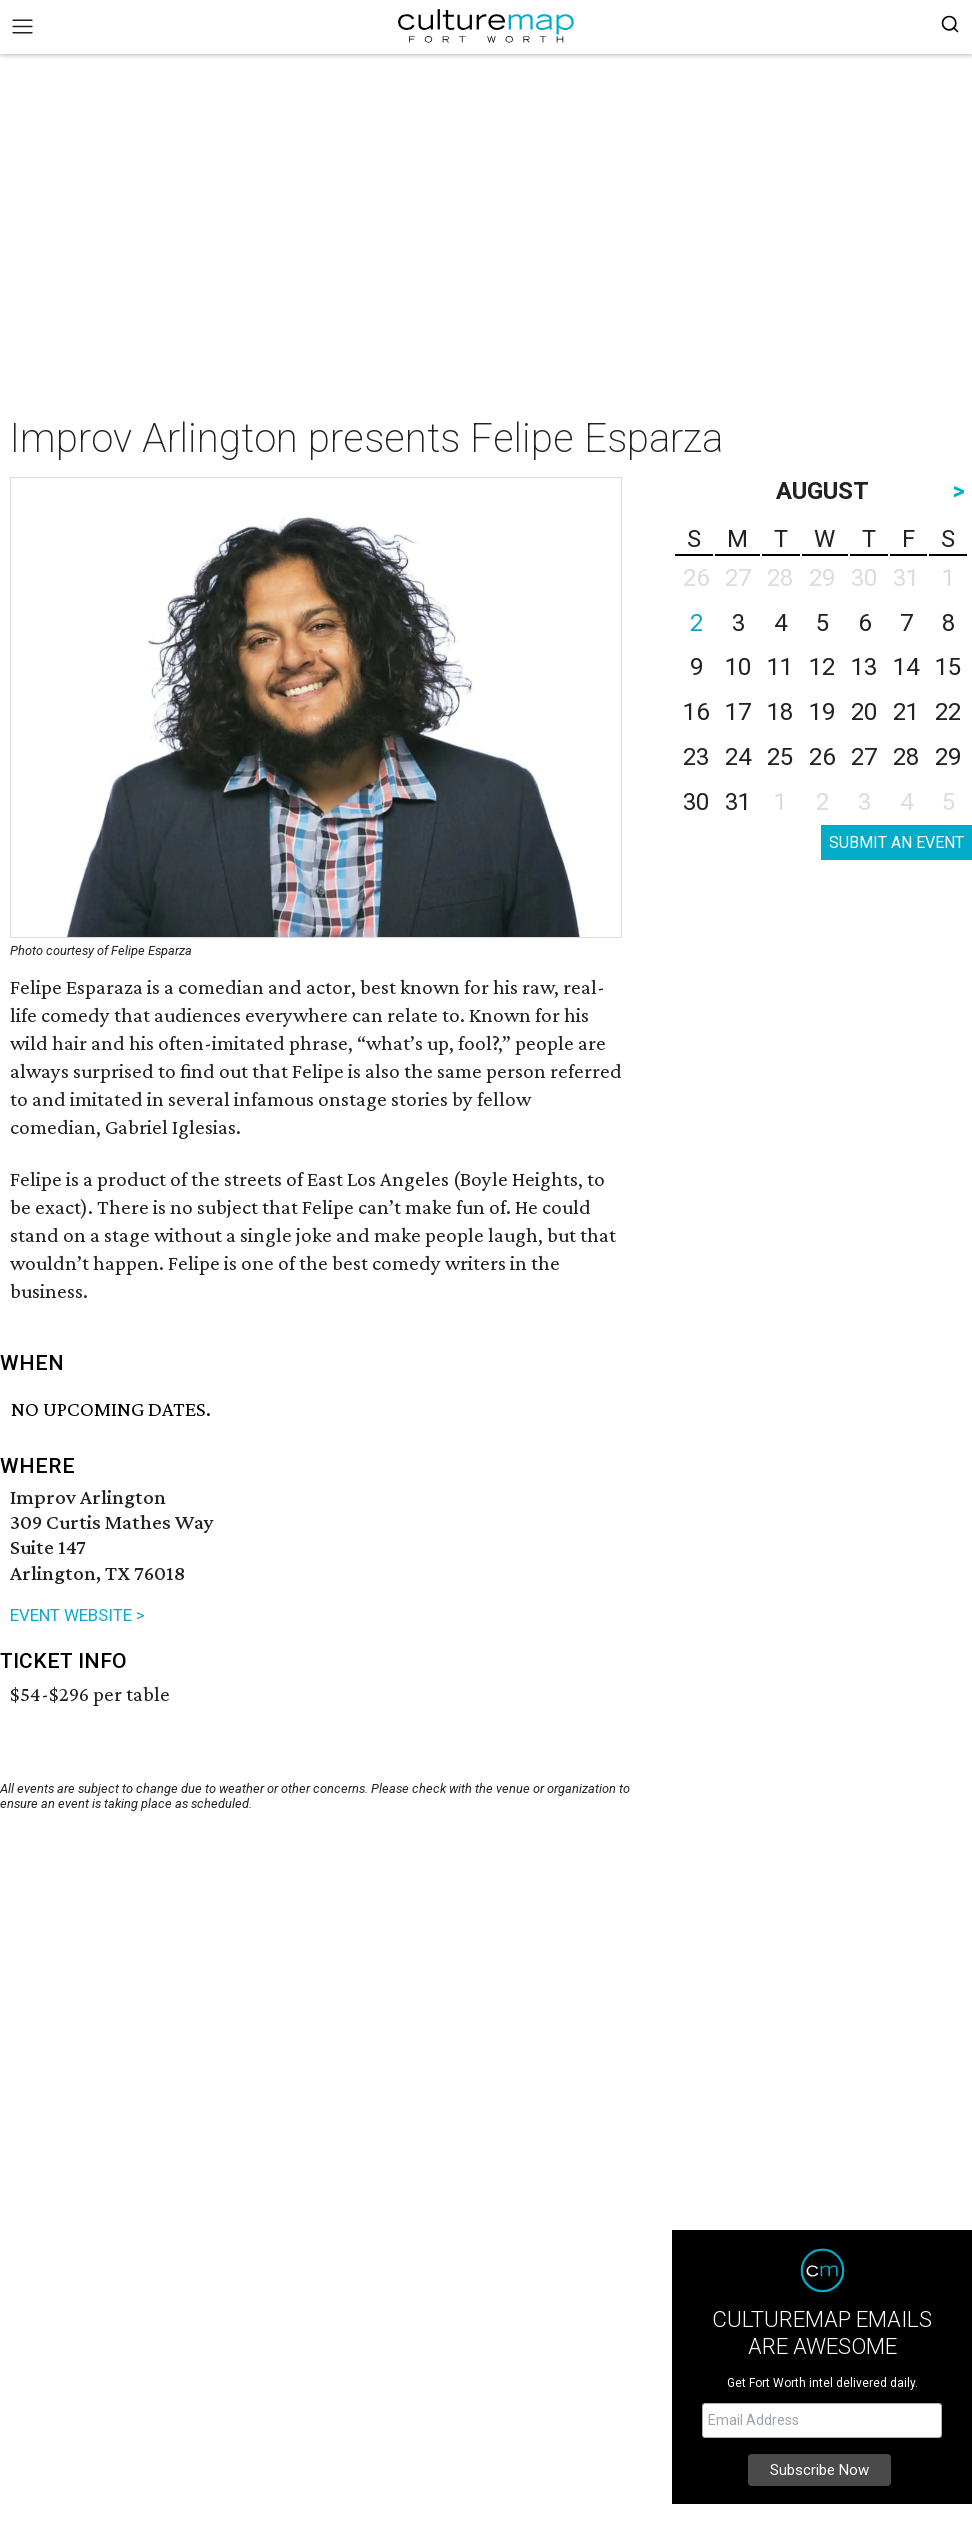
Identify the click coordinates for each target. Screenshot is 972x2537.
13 (864, 667)
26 (822, 757)
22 (948, 712)
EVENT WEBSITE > (77, 1615)
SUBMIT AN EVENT (896, 842)
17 (738, 712)
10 (738, 667)
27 (864, 757)
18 (780, 712)
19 (822, 712)
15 (948, 667)
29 (948, 757)
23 (696, 757)
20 (864, 712)
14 (906, 667)
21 (906, 712)
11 (780, 667)
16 (696, 712)
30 (696, 802)
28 (906, 757)
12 (822, 667)
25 (780, 757)
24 (738, 757)
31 (738, 802)
